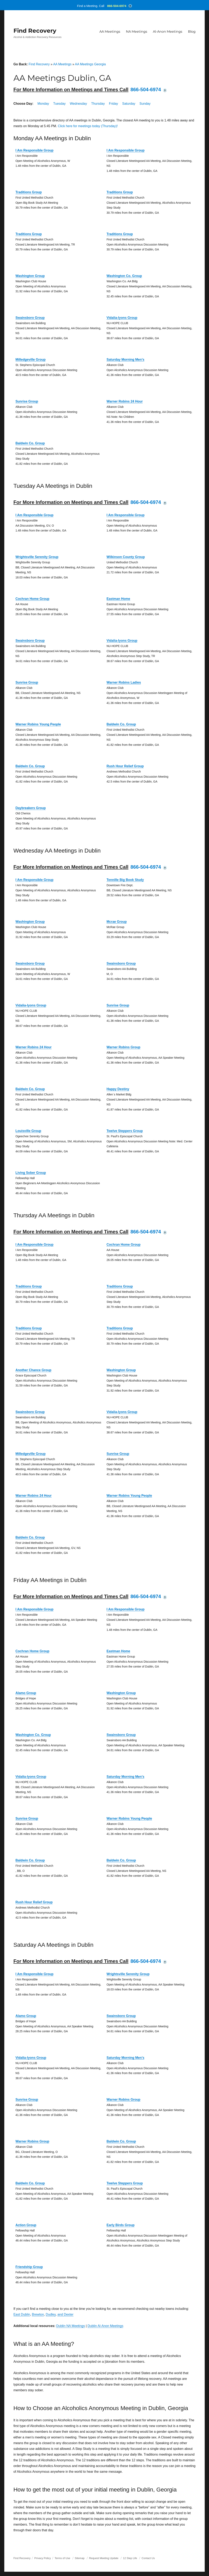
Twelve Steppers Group (125, 1131)
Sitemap (80, 2558)
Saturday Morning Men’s (125, 359)
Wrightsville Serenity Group (37, 557)
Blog (192, 31)
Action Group (26, 2225)
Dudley (51, 2314)
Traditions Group (29, 192)
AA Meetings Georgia (90, 64)
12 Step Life (130, 2558)
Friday (113, 103)
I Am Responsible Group (34, 150)
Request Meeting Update (103, 2558)
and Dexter (65, 2314)
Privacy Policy (42, 2558)
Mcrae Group (117, 921)
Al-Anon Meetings (167, 31)
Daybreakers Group (31, 808)
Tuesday (59, 103)
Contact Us (148, 2558)
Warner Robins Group (123, 1047)
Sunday (144, 103)
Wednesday (78, 103)
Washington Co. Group (124, 276)
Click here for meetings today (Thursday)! (88, 126)
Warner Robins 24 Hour (125, 401)
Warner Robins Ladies (124, 682)
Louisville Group (28, 1131)
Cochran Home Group (32, 598)
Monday (43, 103)
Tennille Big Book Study (125, 880)
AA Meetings (109, 31)
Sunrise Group (27, 401)
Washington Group (30, 276)
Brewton (38, 2314)
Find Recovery (34, 30)
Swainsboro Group (30, 317)
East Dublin (21, 2314)
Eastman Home (118, 598)
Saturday (128, 103)
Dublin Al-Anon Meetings (105, 2326)
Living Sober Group (31, 1172)
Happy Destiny (118, 1089)
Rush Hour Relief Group (125, 766)
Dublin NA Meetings (70, 2326)
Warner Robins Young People (38, 724)
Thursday (98, 103)
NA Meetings (136, 31)
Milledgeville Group (31, 359)
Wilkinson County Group (126, 557)
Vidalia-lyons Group (122, 317)
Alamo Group (26, 1693)
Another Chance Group (33, 1370)
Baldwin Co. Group (30, 443)
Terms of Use (62, 2558)
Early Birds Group (121, 2225)
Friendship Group (29, 2267)
